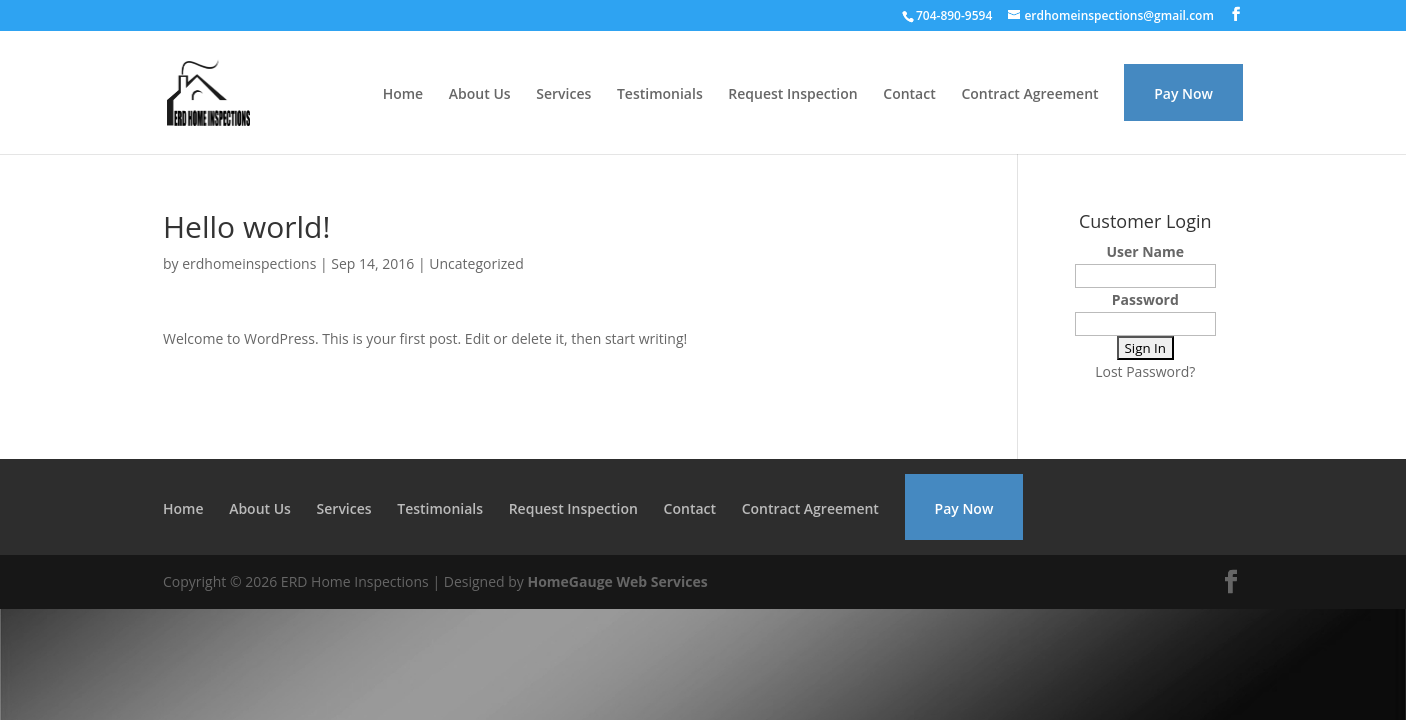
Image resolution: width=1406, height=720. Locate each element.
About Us (480, 95)
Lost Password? (1145, 371)
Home (403, 95)
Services (563, 95)
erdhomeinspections (249, 263)
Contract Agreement (1029, 95)
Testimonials (660, 95)
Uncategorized (476, 263)
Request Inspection (792, 95)
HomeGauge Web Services (617, 581)
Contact (909, 95)
